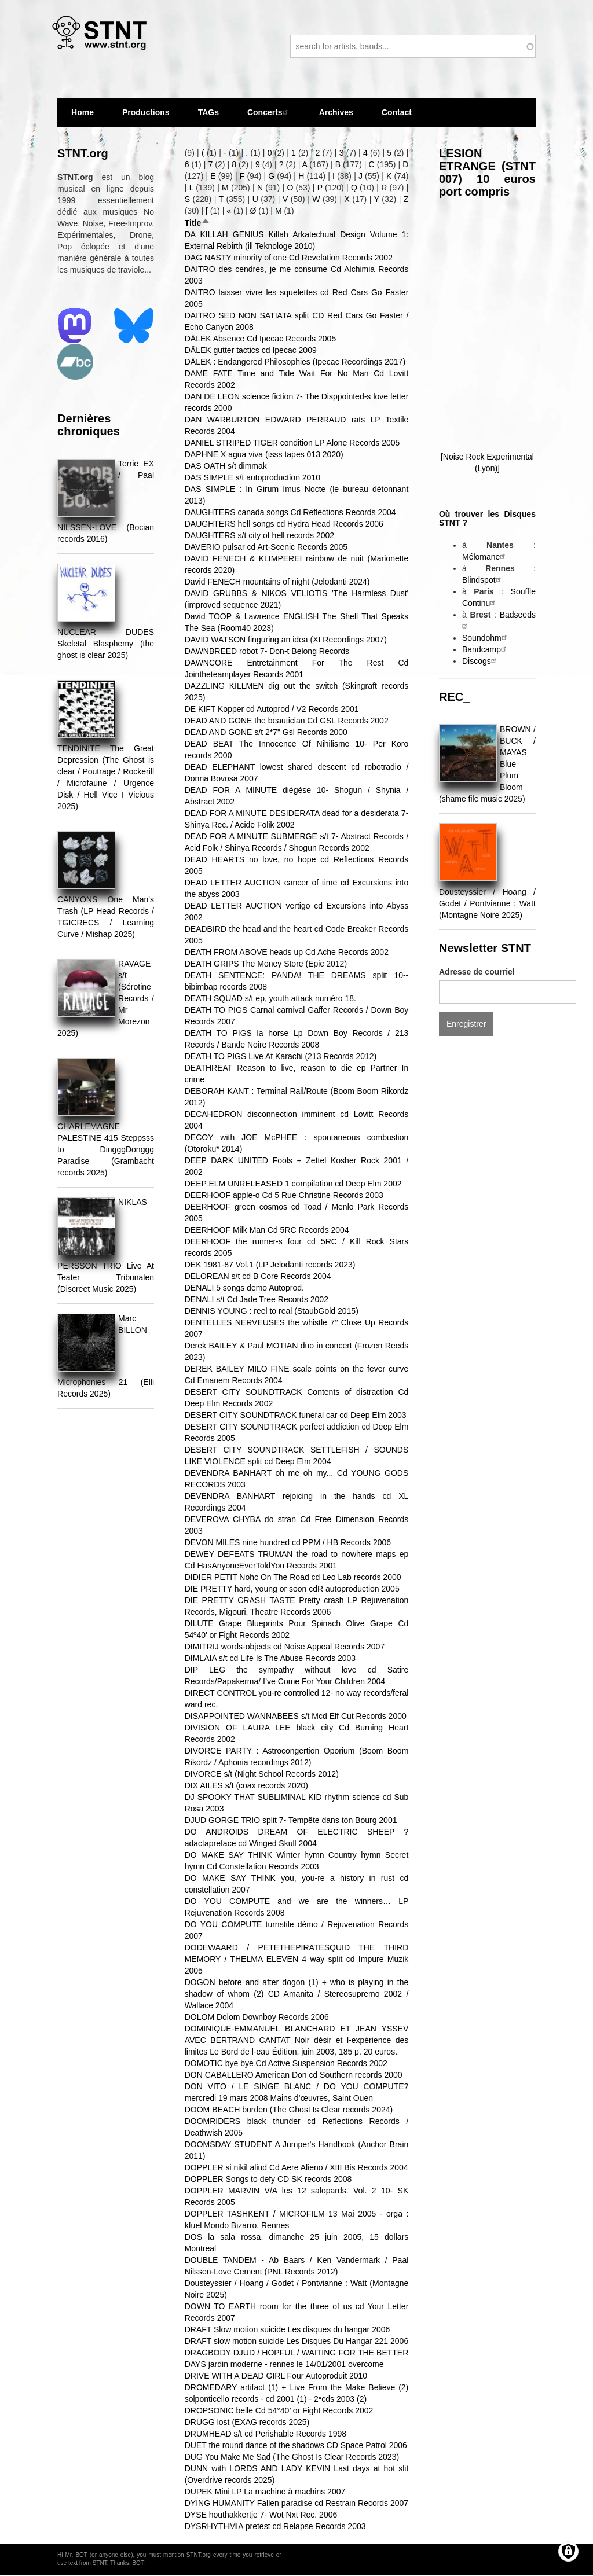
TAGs (208, 117)
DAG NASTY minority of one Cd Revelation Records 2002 (289, 257)
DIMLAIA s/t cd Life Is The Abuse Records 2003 (270, 1658)
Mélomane (485, 556)
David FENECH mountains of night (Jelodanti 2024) (277, 581)
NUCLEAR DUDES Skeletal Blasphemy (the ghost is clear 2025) (105, 643)
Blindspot (483, 580)
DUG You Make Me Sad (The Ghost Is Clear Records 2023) (292, 2456)
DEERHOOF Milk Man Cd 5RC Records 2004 (267, 1229)
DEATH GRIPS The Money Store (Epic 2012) (266, 963)
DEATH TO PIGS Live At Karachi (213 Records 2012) (280, 1056)
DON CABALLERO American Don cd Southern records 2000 (293, 2074)
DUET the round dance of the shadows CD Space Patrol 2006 (296, 2445)
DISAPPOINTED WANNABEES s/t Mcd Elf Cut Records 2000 (296, 1716)
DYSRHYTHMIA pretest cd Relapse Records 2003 (275, 2526)
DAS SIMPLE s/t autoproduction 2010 (252, 477)
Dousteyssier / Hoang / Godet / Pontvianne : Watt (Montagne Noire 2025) (487, 903)
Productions (146, 112)
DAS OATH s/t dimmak (226, 466)
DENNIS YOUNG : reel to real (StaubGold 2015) (271, 1310)
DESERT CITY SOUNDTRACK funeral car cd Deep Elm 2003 (296, 1415)
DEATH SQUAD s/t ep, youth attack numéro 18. (270, 998)
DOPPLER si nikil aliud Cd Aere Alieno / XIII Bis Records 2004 (296, 2167)
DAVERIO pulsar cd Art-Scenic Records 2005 (266, 547)
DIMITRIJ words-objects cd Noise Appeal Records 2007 (285, 1646)
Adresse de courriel (477, 971)
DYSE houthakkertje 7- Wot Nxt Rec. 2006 (261, 2514)
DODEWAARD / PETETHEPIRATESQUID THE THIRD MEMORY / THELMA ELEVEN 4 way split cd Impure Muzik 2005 (297, 1959)
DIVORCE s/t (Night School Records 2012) (262, 1773)
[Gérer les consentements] (568, 2551)
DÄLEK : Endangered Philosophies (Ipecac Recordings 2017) (295, 361)
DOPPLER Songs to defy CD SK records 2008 (268, 2179)
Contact (397, 112)
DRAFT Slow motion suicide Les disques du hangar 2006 (287, 2329)
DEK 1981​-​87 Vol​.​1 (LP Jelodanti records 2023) (270, 1264)
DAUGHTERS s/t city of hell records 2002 (259, 535)
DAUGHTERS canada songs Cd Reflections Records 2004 (290, 512)
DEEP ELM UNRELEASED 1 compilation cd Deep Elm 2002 (293, 1183)
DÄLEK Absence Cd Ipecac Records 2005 (260, 338)
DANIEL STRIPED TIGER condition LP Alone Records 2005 (292, 442)
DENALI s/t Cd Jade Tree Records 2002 (256, 1299)
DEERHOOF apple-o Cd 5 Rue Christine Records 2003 (284, 1195)
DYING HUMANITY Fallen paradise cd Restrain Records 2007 (296, 2503)
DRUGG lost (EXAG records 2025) (247, 2422)
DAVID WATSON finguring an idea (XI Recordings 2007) (286, 639)
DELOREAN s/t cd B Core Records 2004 (258, 1276)
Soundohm (486, 637)
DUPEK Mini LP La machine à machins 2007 (265, 2491)
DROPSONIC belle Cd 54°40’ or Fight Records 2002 (279, 2410)
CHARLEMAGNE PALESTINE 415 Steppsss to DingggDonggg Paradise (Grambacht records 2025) (105, 1149)
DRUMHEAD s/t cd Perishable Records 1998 (265, 2433)
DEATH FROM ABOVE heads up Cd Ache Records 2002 (287, 952)
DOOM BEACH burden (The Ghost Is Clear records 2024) (289, 2109)
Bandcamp (485, 649)
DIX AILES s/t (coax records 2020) (246, 1785)
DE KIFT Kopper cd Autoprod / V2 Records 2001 (272, 709)
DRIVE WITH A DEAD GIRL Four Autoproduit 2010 (276, 2375)
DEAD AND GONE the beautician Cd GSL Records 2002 (287, 720)
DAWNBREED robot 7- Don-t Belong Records (267, 651)
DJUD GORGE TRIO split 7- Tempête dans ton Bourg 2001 (291, 1820)
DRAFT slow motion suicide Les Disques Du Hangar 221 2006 (297, 2341)
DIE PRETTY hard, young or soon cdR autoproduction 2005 (292, 1588)
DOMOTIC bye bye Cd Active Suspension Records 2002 (286, 2063)
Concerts (269, 112)
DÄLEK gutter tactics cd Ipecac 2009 (251, 350)
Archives (336, 117)
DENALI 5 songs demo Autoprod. (244, 1287)
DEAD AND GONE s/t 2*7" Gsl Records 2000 (266, 732)
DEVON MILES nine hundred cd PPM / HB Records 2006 (288, 1542)
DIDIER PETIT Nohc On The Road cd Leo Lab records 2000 (293, 1577)
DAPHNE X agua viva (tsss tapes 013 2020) (264, 454)
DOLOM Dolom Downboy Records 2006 (257, 2017)
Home (82, 112)
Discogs (480, 661)
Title (198, 222)
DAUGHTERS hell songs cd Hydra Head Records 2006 (284, 523)
